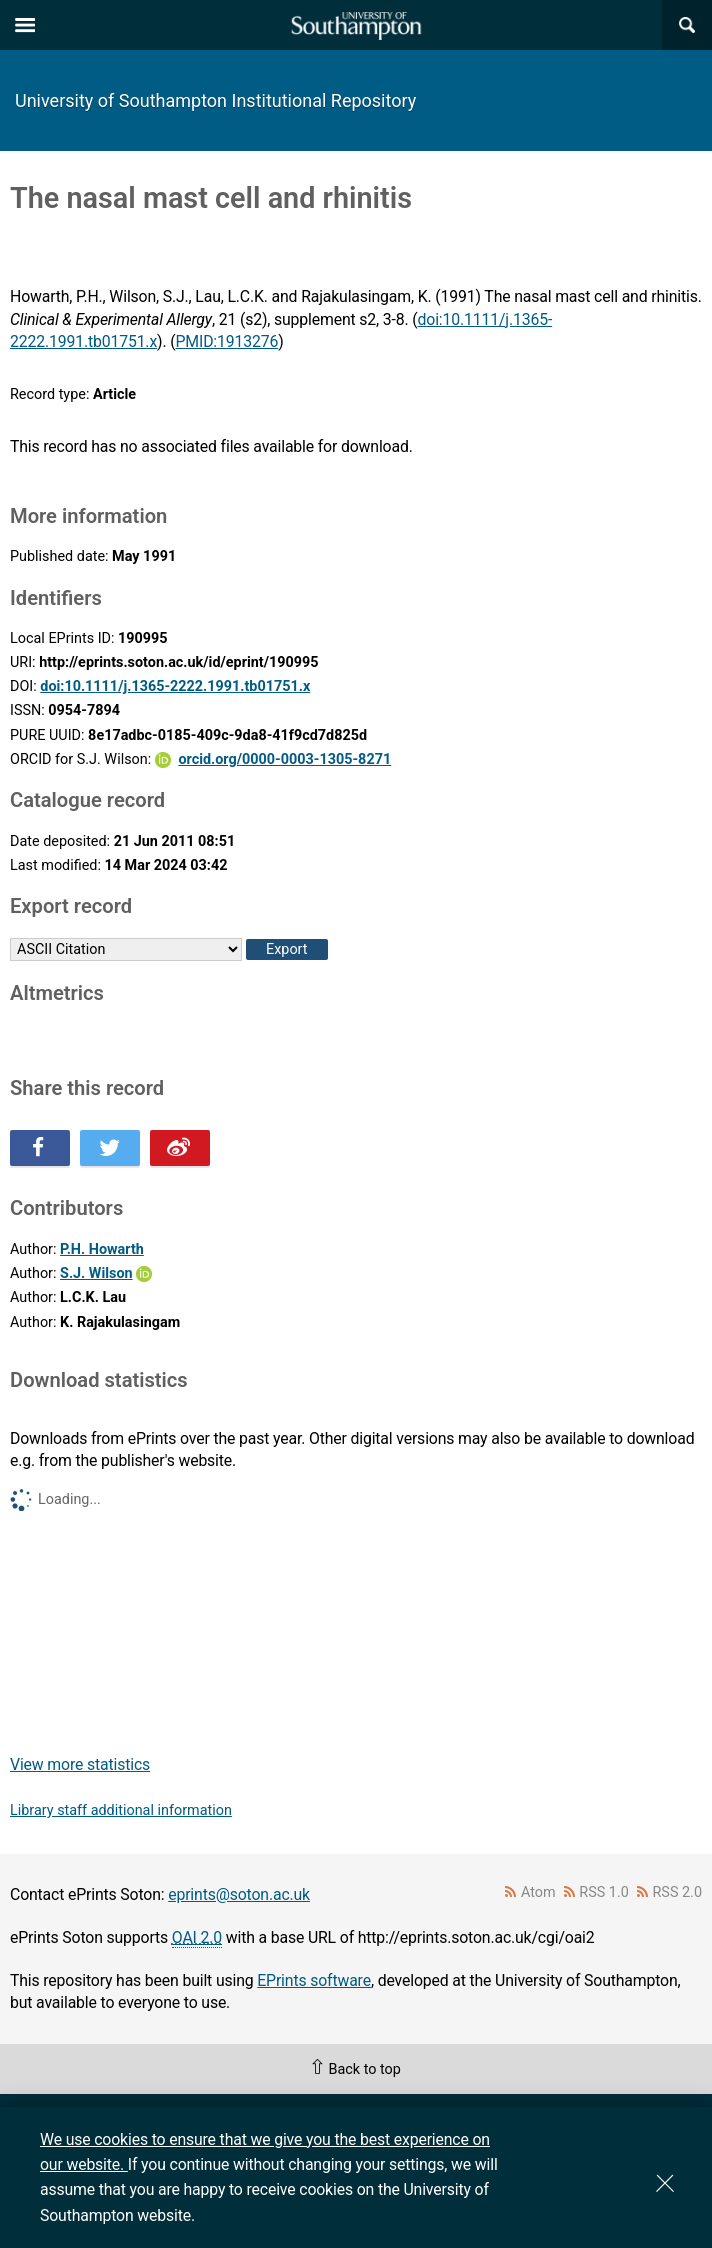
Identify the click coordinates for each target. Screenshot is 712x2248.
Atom (538, 1892)
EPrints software (314, 1980)
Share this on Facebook (40, 1148)
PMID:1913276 (227, 341)
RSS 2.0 (678, 1892)
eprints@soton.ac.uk (239, 1894)
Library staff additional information (121, 1810)
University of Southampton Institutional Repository (215, 100)
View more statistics (80, 1764)
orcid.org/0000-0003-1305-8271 (284, 759)
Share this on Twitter (110, 1148)
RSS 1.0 (604, 1892)
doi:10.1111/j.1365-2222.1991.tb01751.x (175, 686)
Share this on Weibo (180, 1148)
